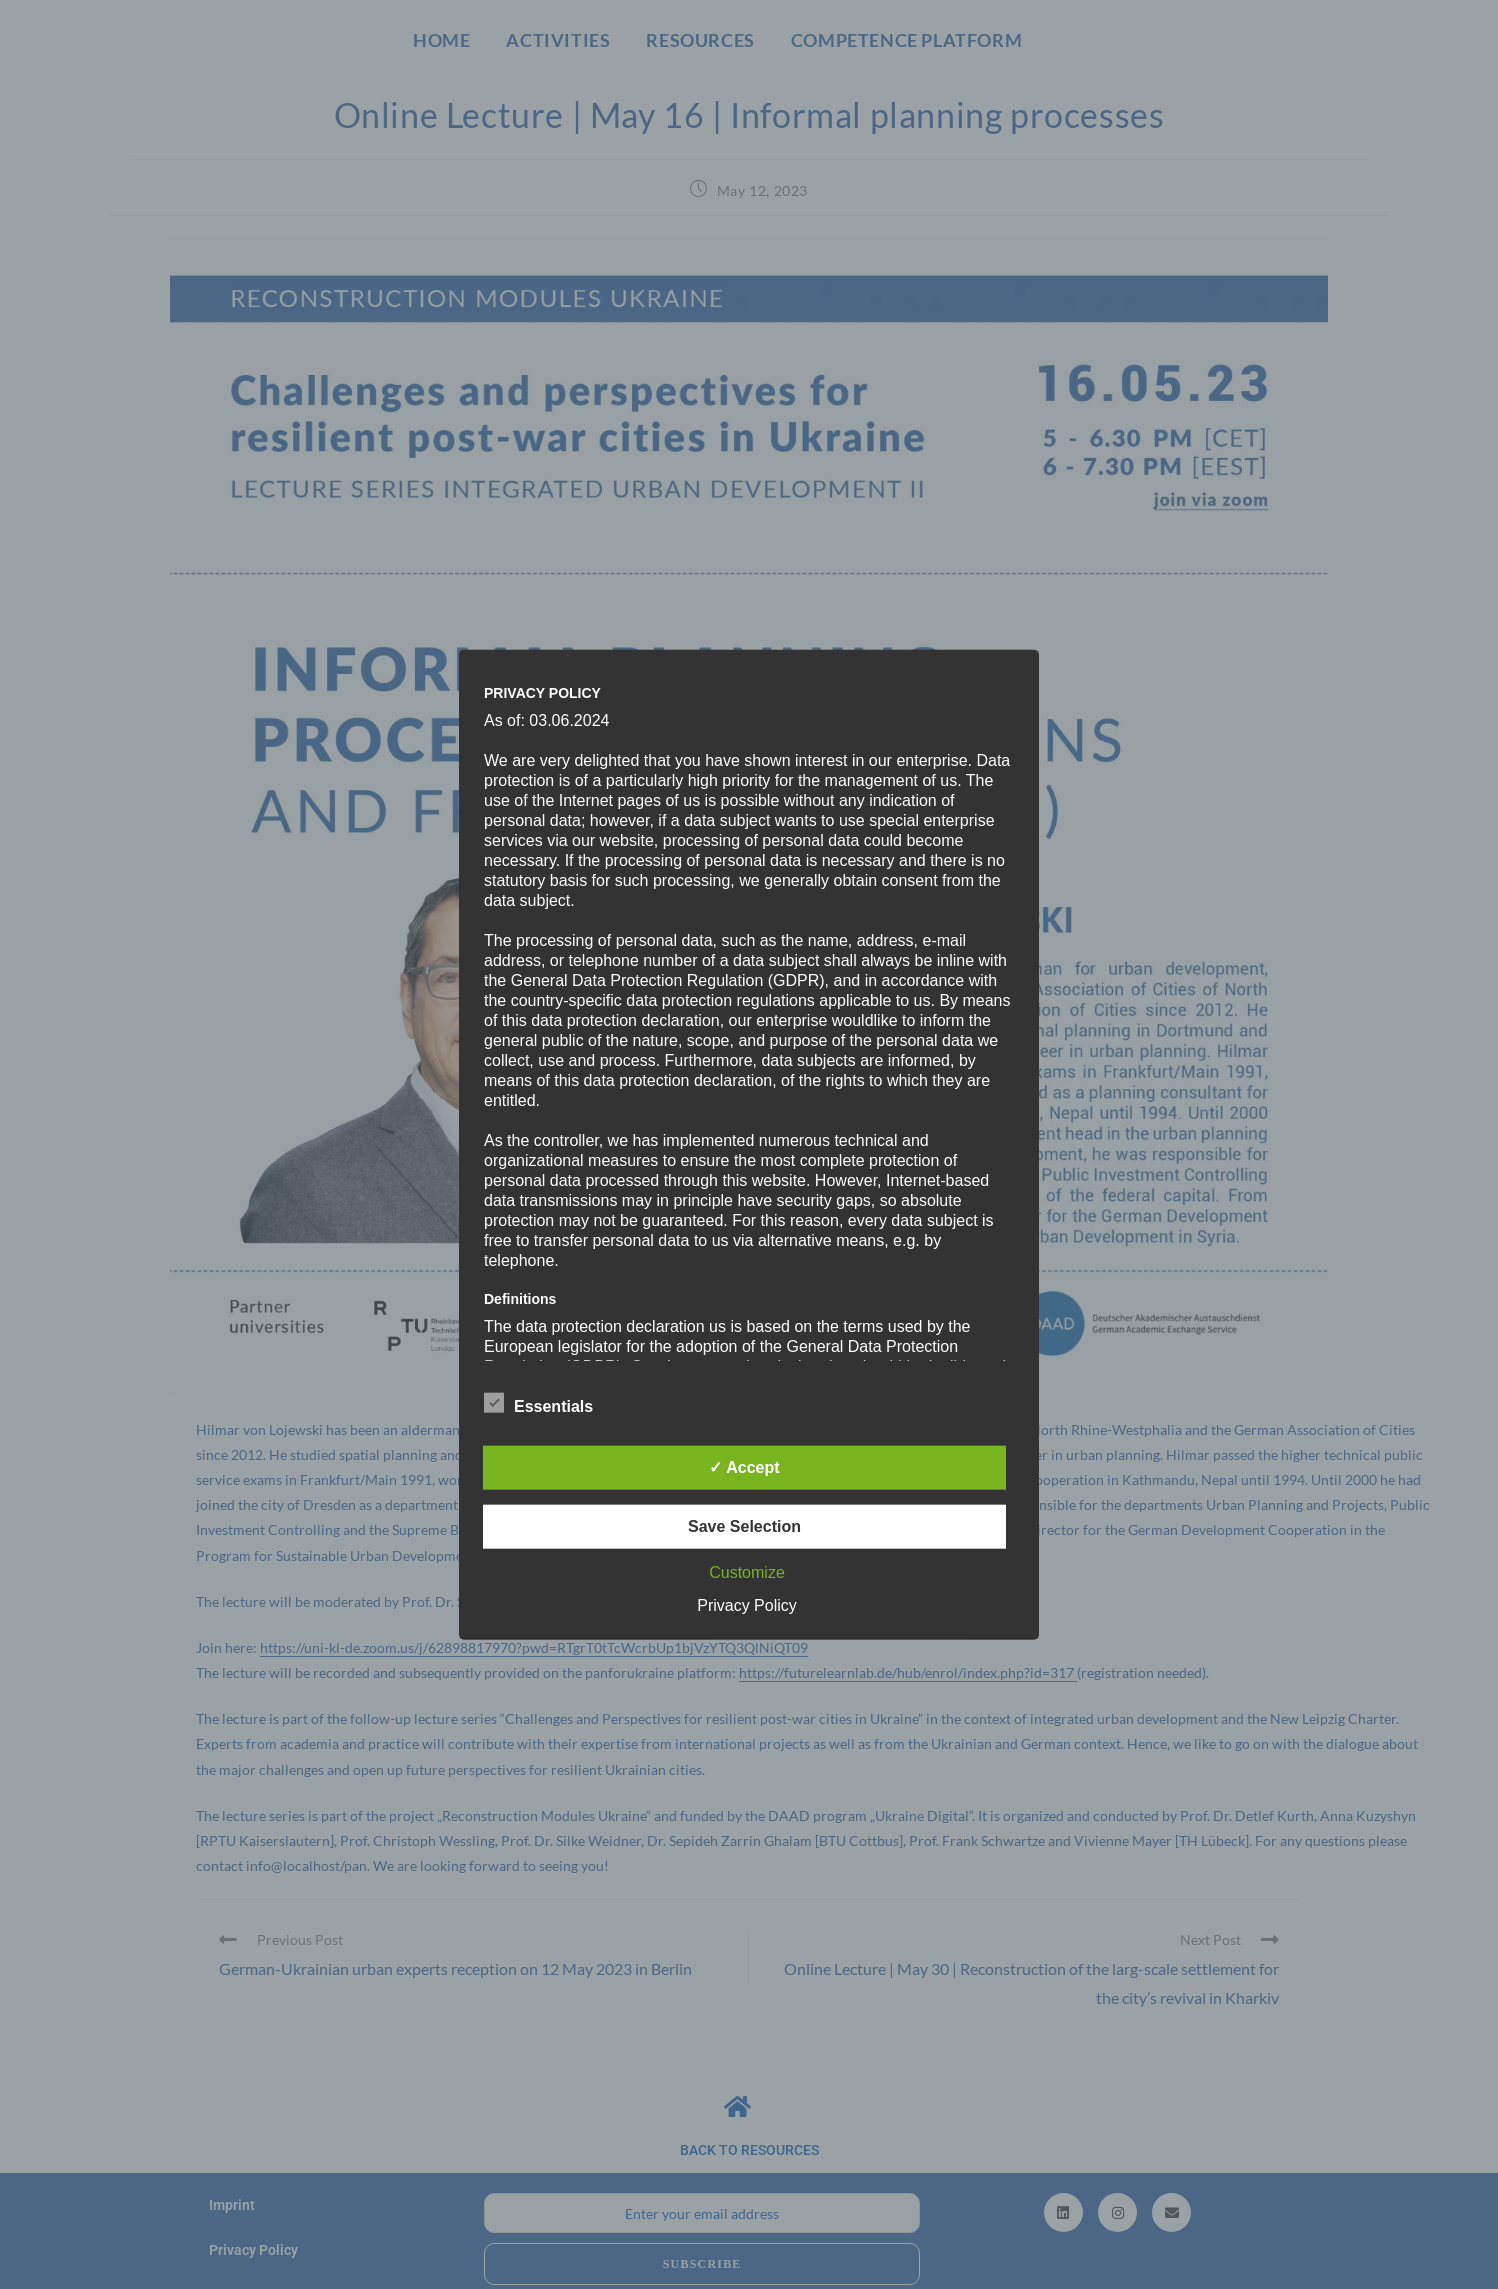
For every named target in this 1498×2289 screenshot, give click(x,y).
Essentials (538, 1403)
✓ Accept (744, 1467)
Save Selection (744, 1526)
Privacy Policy (747, 1605)
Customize (747, 1572)
